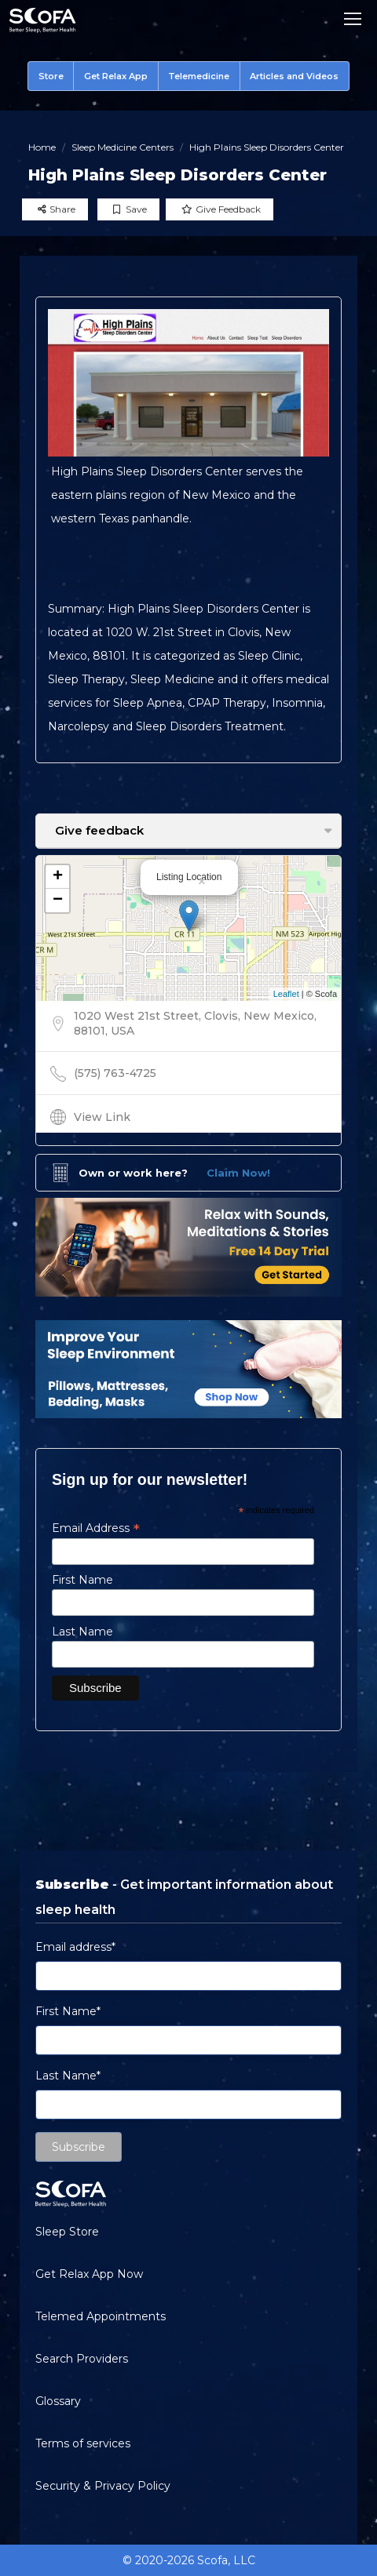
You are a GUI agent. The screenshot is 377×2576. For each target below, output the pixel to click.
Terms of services (82, 2443)
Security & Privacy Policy (102, 2486)
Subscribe (78, 2147)
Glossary (58, 2401)
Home (42, 147)
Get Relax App (116, 76)
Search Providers (81, 2359)
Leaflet (286, 994)
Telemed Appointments (100, 2316)
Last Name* (68, 2075)
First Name (82, 1580)
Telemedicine (198, 76)
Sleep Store (67, 2232)
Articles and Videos (294, 76)
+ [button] (58, 877)
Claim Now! (238, 1172)
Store (51, 76)
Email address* (75, 1947)
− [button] (58, 900)
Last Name (82, 1632)
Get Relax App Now (89, 2274)
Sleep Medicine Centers (122, 147)
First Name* (68, 2011)
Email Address (96, 1528)
